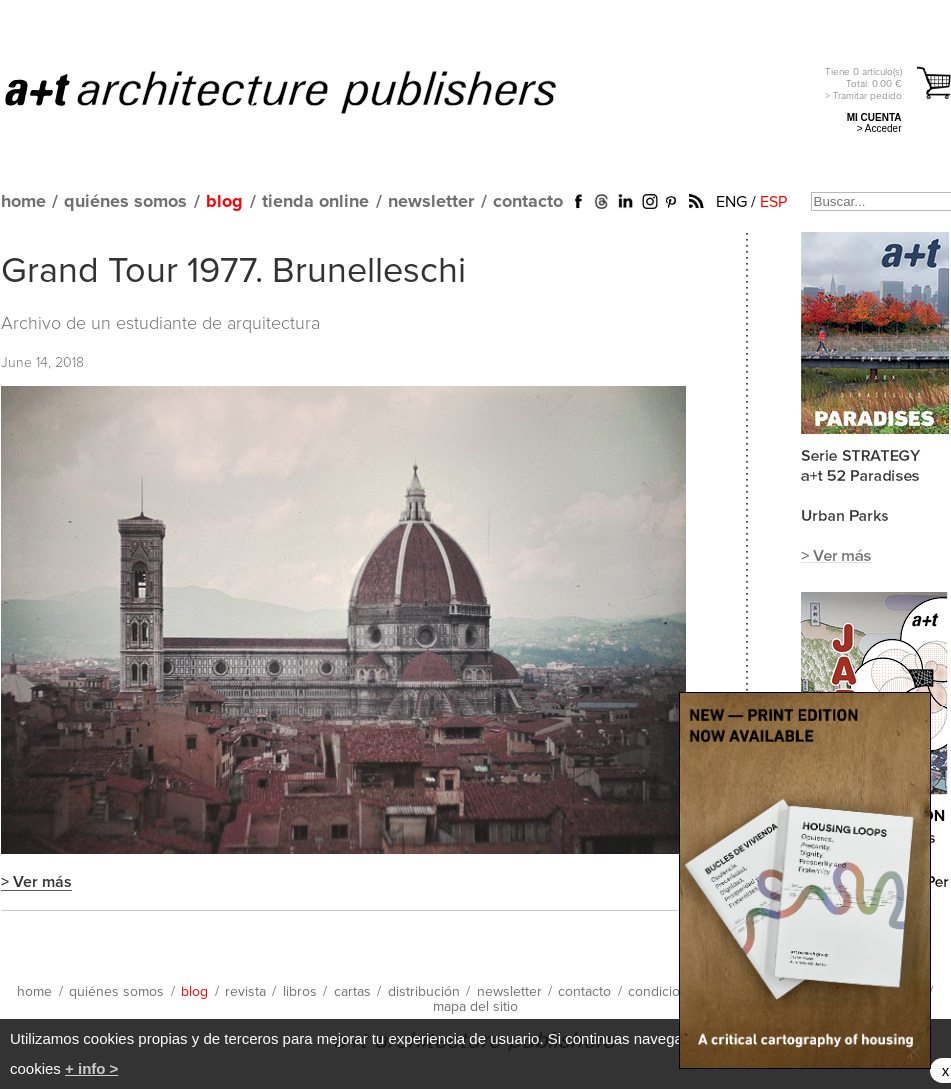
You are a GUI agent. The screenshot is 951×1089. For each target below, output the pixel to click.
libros (300, 992)
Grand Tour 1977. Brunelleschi (233, 272)
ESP (773, 202)
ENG (731, 202)
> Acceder (879, 128)
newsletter (431, 202)
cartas (352, 992)
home (23, 202)
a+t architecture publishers (305, 91)
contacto (528, 202)
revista (245, 992)
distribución (424, 992)
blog (224, 202)
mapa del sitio (475, 1007)
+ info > (91, 1068)
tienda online (315, 202)
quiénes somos (125, 202)
